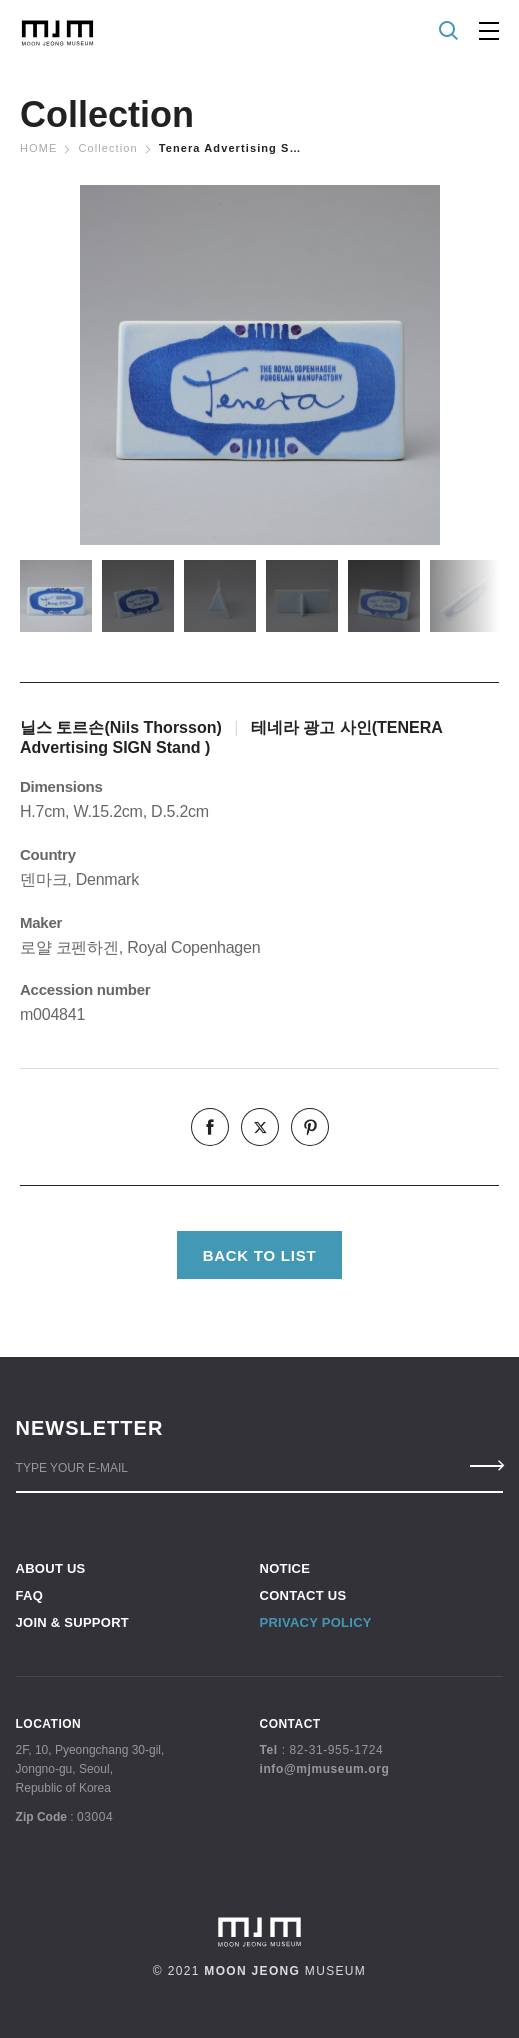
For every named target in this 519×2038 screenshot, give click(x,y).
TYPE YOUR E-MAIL (72, 1468)
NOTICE (285, 1568)
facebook (210, 1127)
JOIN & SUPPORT (72, 1622)
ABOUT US (51, 1568)
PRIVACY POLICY (316, 1622)
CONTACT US (303, 1595)
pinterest (310, 1127)
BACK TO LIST (260, 1255)
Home (38, 148)
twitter (260, 1127)
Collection (107, 148)
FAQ (30, 1595)
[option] (259, 365)
